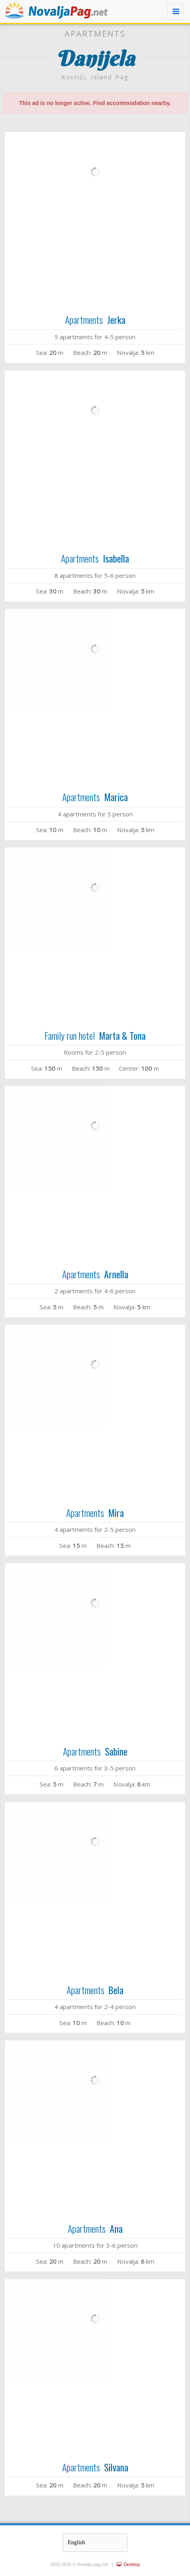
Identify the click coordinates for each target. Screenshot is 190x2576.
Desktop (128, 2564)
